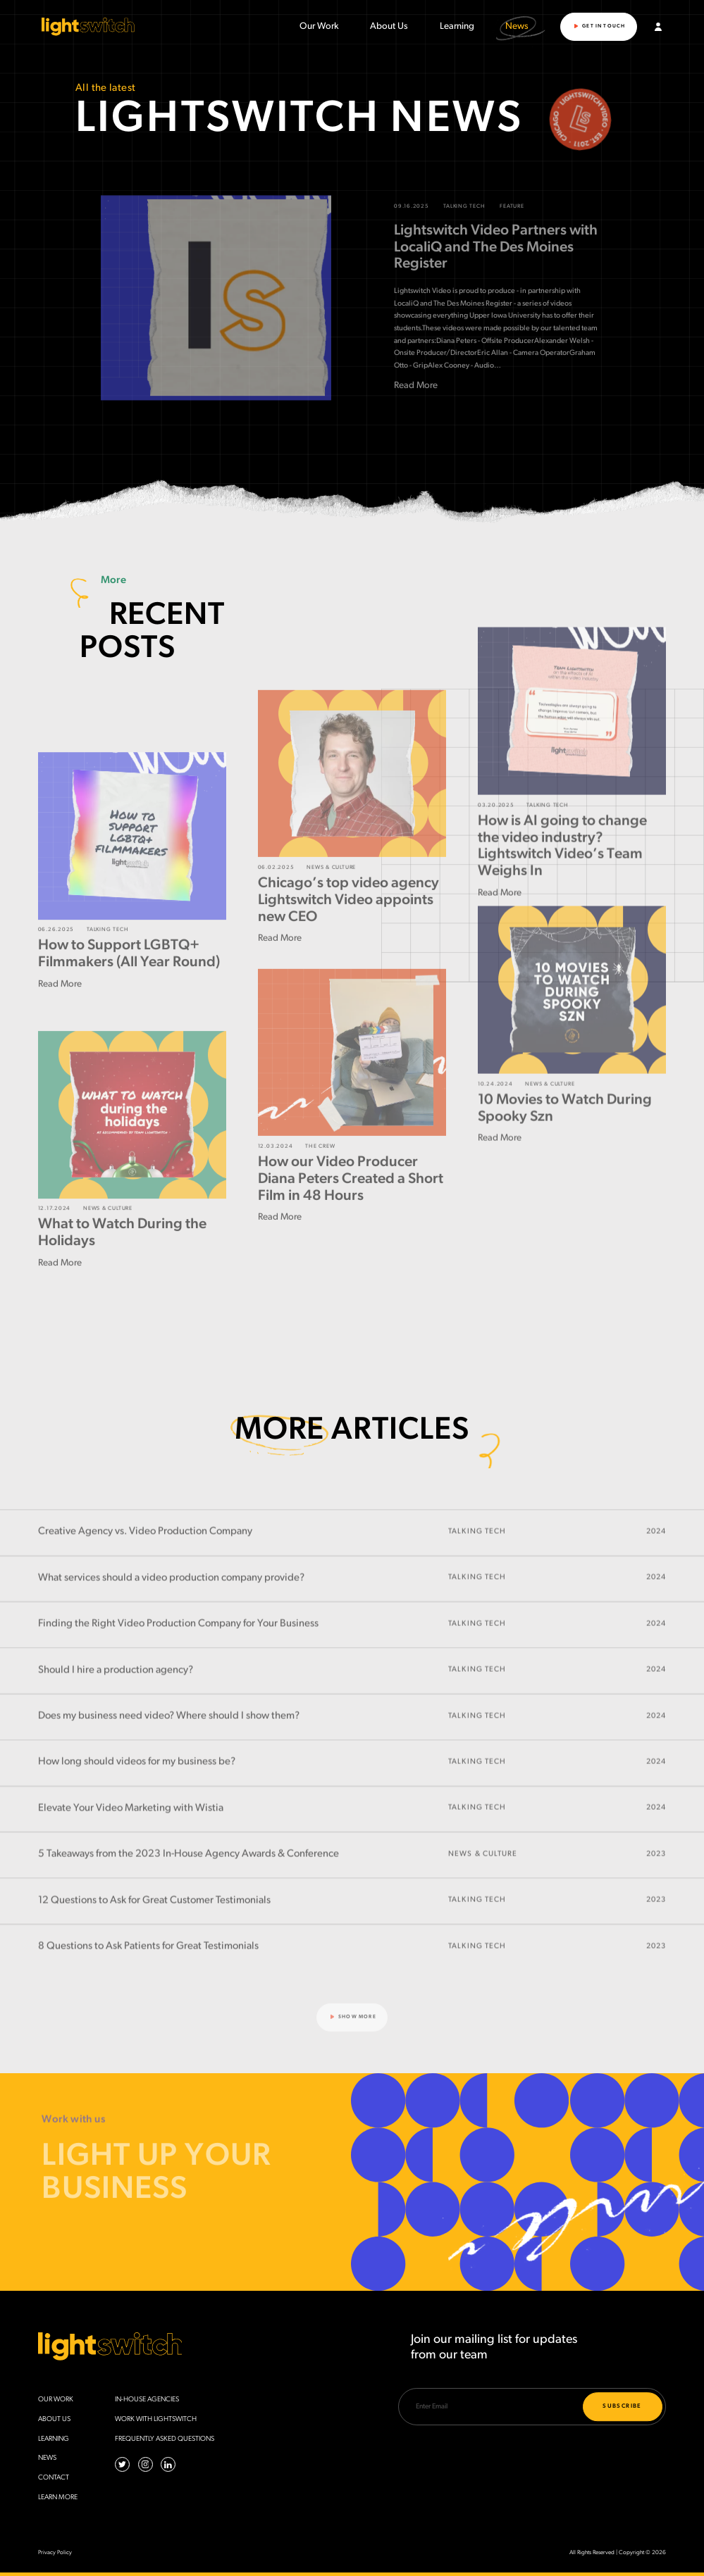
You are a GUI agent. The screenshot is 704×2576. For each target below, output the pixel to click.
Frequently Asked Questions (164, 2439)
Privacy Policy (55, 2553)
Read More (416, 412)
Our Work (319, 27)
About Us (389, 27)
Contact (53, 2478)
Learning (457, 27)
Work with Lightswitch (156, 2419)
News (517, 26)
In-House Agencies (147, 2399)
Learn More (58, 2497)
